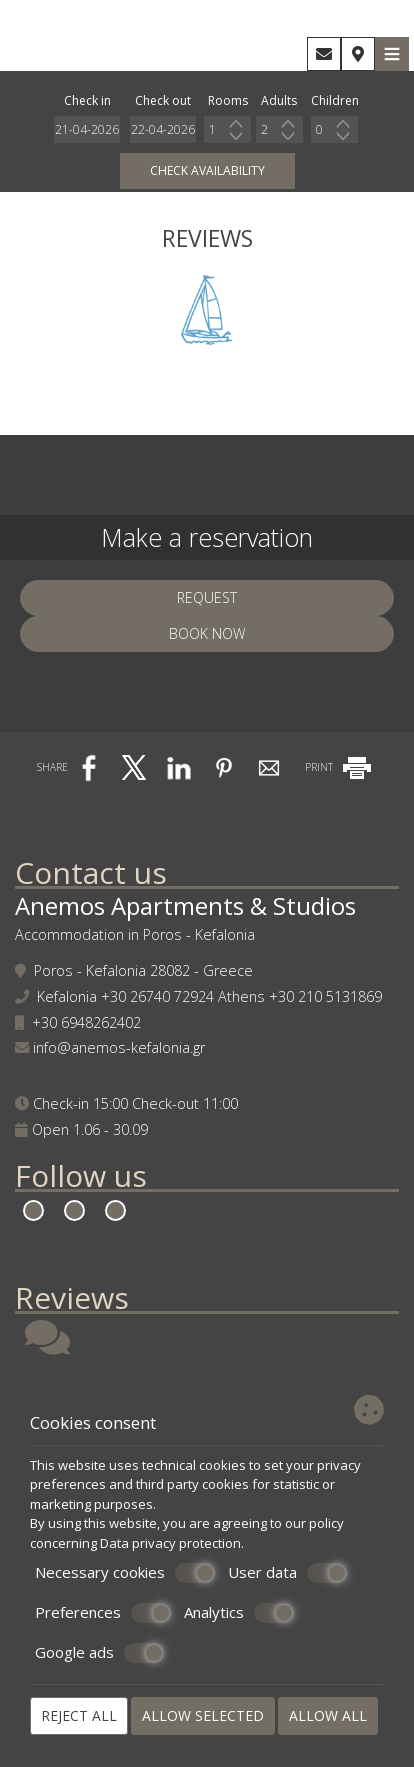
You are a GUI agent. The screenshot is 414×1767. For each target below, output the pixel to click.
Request (207, 597)
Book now (207, 633)
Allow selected (203, 1715)
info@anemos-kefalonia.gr (119, 1047)
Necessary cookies (125, 1573)
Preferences (103, 1613)
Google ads (99, 1653)
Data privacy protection (170, 1543)
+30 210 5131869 (325, 996)
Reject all (79, 1715)
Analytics (239, 1613)
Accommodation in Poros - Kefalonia (135, 934)
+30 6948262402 (86, 1022)
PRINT (340, 767)
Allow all (328, 1715)
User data (287, 1573)
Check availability (207, 170)
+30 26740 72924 (157, 996)
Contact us (91, 872)
